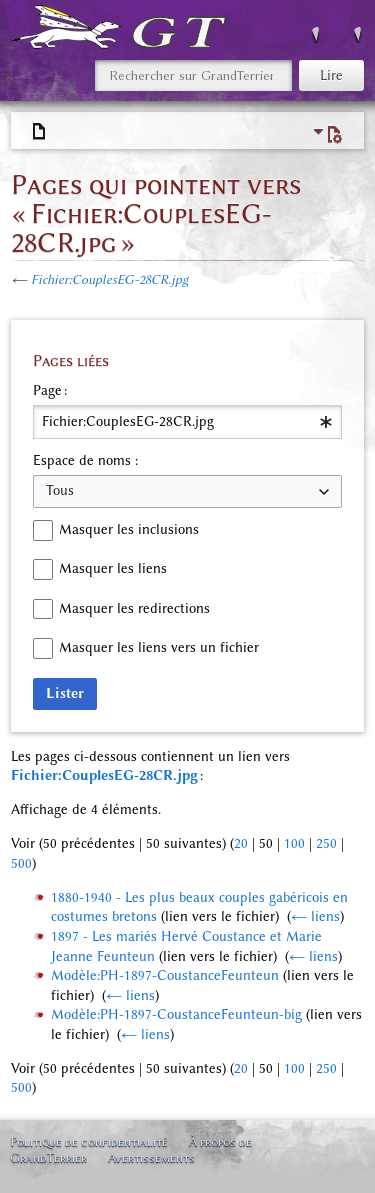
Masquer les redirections (134, 608)
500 (21, 863)
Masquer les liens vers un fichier (159, 647)
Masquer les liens (113, 568)
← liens (315, 916)
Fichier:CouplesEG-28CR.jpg (109, 279)
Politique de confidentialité (89, 1141)
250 (326, 843)
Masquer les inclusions (129, 529)
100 (294, 843)
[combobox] (188, 421)
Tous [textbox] (60, 490)
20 (241, 843)
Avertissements (151, 1157)
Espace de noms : (85, 460)
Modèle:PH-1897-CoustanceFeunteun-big (176, 1014)
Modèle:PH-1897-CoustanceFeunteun (165, 975)
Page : (50, 390)
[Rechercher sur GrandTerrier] (193, 75)
